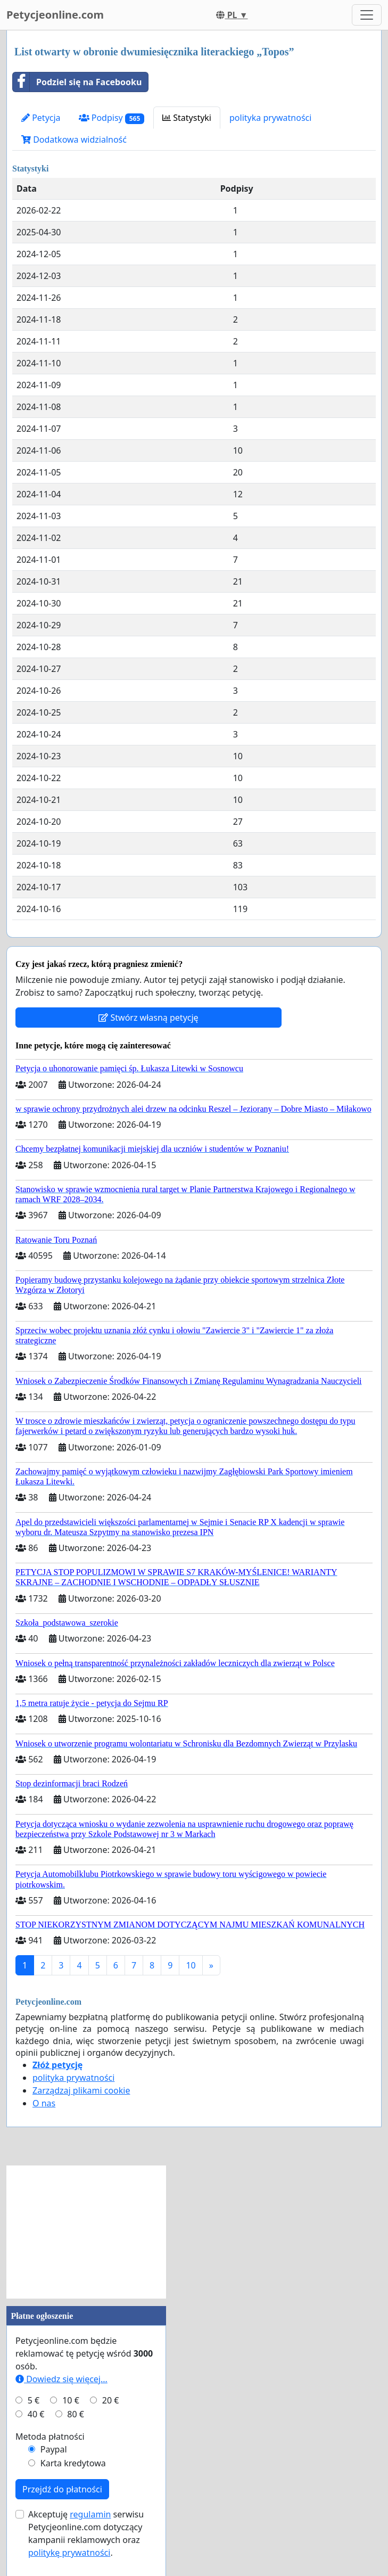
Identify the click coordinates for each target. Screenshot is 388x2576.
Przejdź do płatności (62, 2489)
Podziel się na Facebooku (77, 82)
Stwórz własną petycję (148, 1017)
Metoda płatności (50, 2436)
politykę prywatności (69, 2552)
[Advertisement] (86, 2232)
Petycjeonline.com (55, 14)
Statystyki (186, 118)
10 (190, 1965)
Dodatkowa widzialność (74, 139)
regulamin (90, 2514)
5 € (33, 2400)
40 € (36, 2414)
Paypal (53, 2449)
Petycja (41, 118)
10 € (70, 2400)
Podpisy (112, 118)
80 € (75, 2414)
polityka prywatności (270, 118)
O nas (43, 2103)
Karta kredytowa (73, 2463)
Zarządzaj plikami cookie (81, 2090)
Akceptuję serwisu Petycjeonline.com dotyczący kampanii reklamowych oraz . (86, 2533)
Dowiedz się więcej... (61, 2379)
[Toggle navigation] (367, 15)
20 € (110, 2400)
